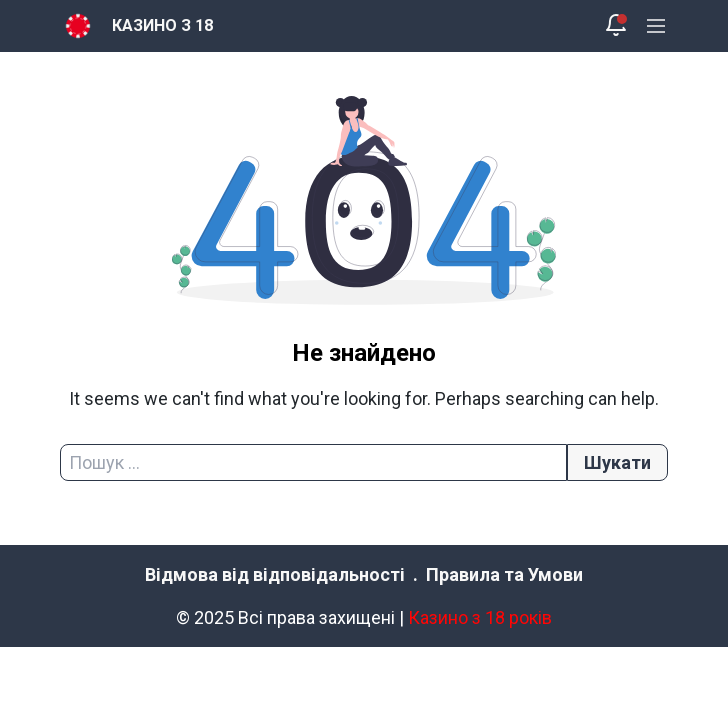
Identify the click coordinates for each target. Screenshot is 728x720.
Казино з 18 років (480, 617)
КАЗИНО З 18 (162, 25)
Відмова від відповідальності (275, 574)
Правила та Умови (504, 574)
